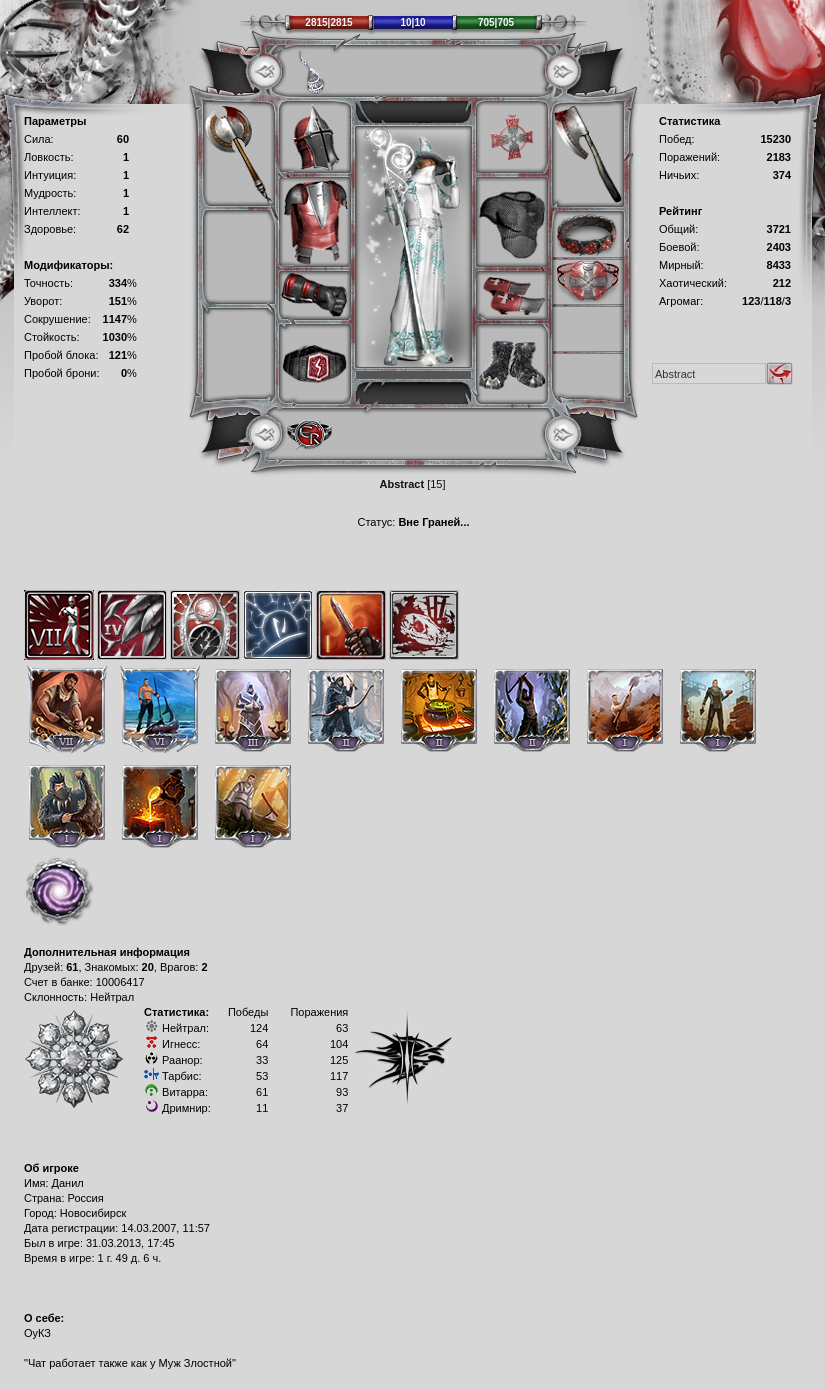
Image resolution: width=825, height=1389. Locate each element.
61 (72, 967)
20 (148, 967)
